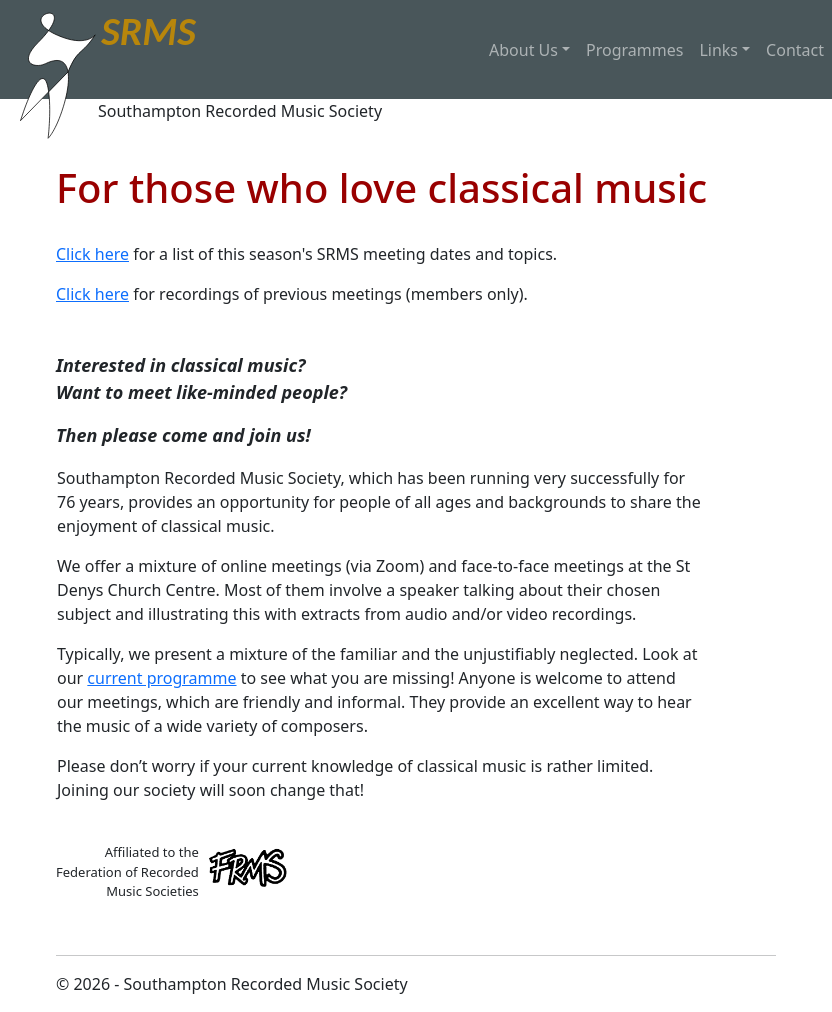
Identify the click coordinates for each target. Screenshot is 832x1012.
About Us (523, 50)
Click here (92, 254)
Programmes (634, 50)
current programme (161, 678)
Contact (795, 50)
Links (718, 50)
